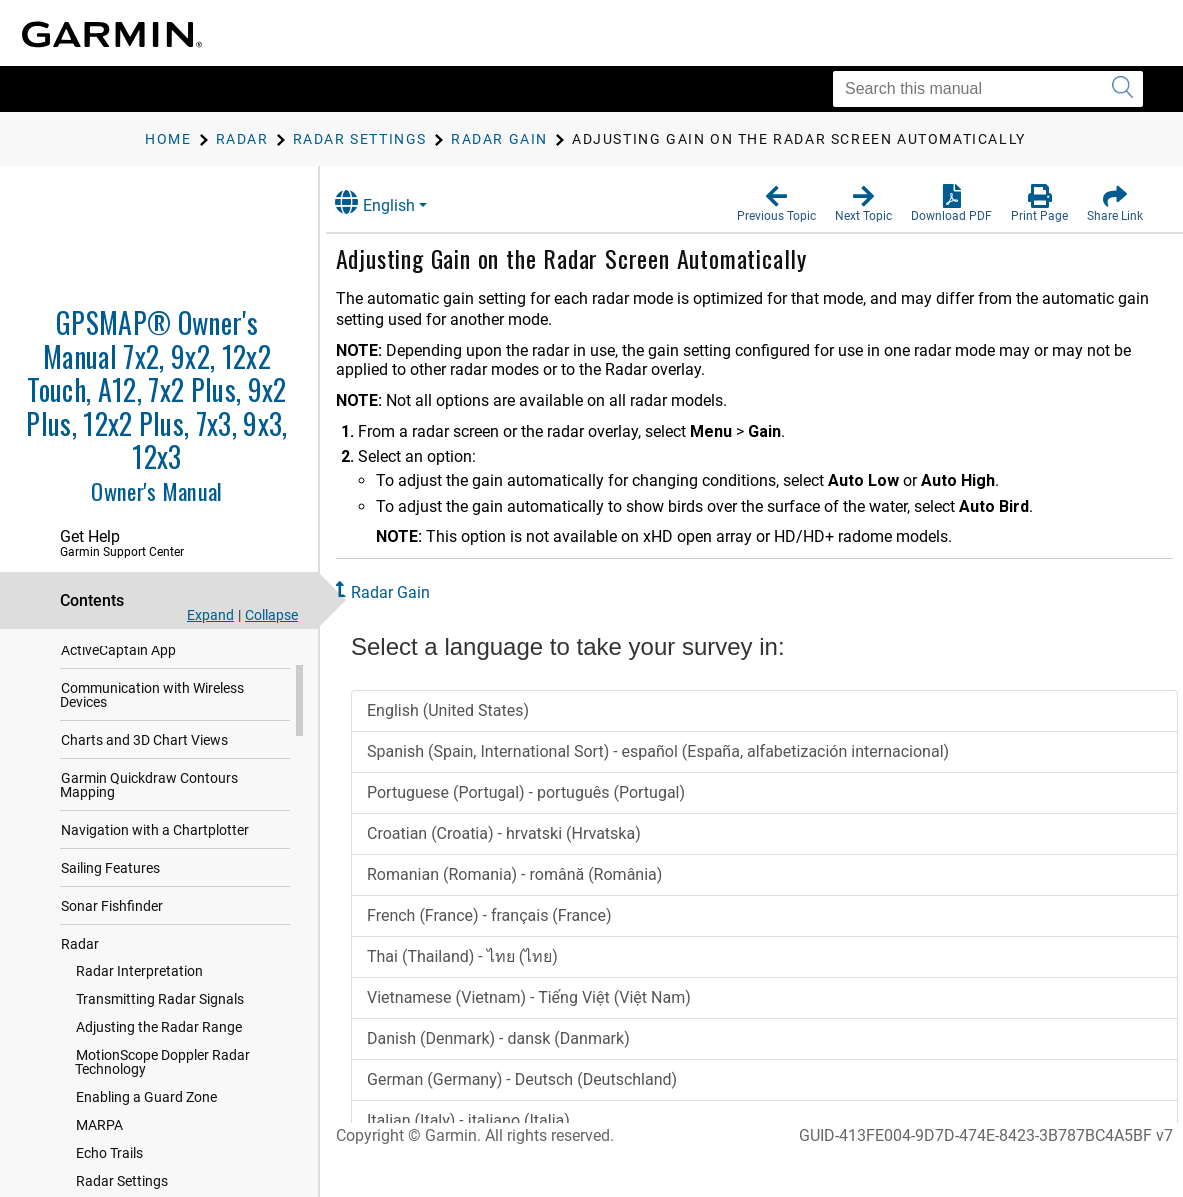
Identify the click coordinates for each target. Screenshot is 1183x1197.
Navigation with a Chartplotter (155, 850)
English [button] (395, 202)
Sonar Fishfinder (112, 926)
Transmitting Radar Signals (160, 1019)
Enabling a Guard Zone (146, 1117)
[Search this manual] (988, 89)
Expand (210, 615)
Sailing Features (110, 888)
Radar (80, 964)
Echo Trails (109, 1173)
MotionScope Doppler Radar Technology (162, 1082)
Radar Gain (410, 592)
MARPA (99, 1145)
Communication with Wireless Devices (152, 715)
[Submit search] (1122, 89)
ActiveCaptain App (118, 670)
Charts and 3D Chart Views (144, 760)
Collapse (271, 615)
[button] (776, 204)
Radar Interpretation (139, 991)
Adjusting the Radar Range (159, 1047)
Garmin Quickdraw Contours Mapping (149, 805)
